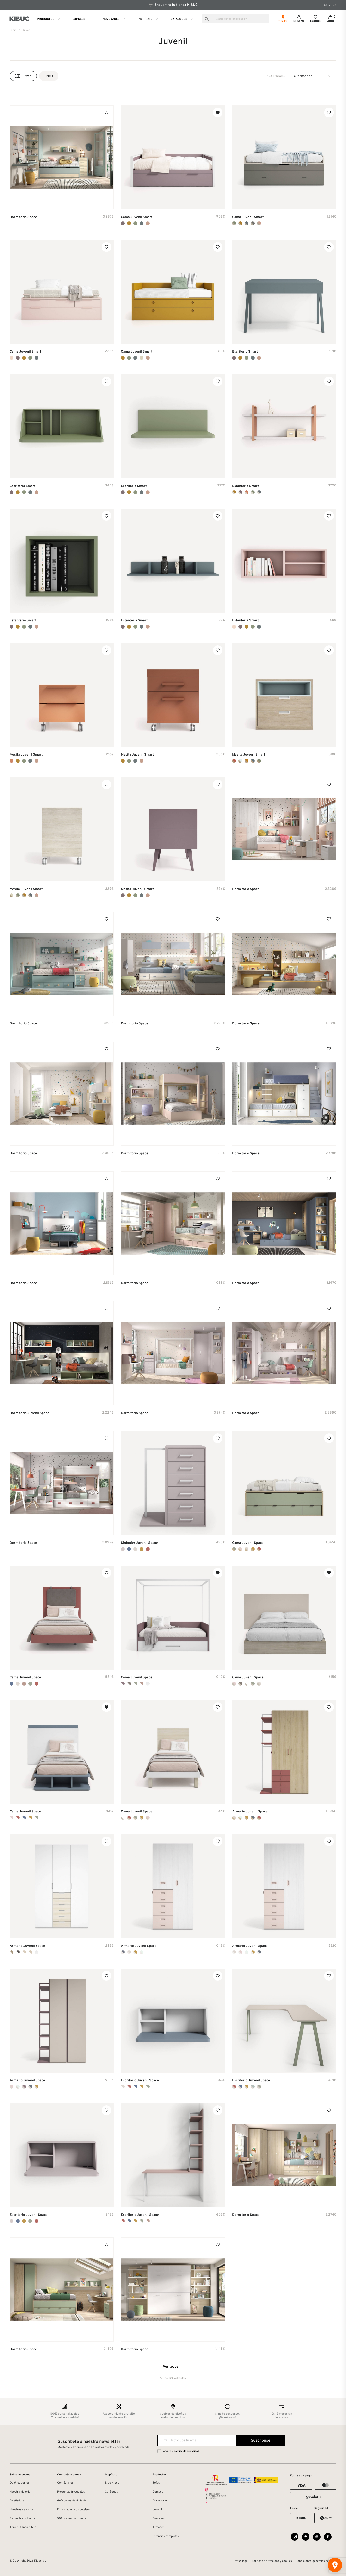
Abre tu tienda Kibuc (23, 2527)
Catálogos (111, 2492)
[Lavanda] (123, 1549)
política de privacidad (186, 2451)
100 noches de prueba (71, 2518)
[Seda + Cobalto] (240, 2087)
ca (334, 5)
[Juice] (11, 761)
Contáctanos (65, 2483)
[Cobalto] (129, 1549)
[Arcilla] (148, 1549)
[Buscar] (235, 18)
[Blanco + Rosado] (141, 1684)
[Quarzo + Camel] (135, 1952)
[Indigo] (141, 223)
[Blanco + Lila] (123, 1684)
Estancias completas (166, 2536)
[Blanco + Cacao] (129, 1684)
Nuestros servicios (22, 2510)
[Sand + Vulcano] (253, 223)
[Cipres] (30, 1684)
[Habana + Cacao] (240, 1684)
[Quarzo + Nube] (141, 1952)
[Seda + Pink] (11, 2087)
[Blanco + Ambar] (30, 1952)
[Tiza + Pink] (240, 1952)
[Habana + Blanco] (246, 1684)
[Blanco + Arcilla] (18, 1818)
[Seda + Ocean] (253, 2087)
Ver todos (170, 2367)
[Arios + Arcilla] (259, 1549)
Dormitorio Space (23, 217)
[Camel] (141, 1549)
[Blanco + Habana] (24, 1952)
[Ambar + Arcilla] (129, 1818)
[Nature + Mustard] (246, 761)
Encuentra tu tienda (22, 2518)
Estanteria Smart (245, 486)
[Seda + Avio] (30, 2087)
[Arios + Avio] (253, 1818)
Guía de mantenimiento (72, 2501)
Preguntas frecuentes (71, 2492)
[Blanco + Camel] (30, 1818)
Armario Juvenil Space (250, 1812)
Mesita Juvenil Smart (26, 755)
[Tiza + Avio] (259, 1952)
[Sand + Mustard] (240, 223)
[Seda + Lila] (24, 2087)
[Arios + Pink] (240, 1549)
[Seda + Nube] (18, 2087)
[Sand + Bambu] (234, 223)
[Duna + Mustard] (234, 492)
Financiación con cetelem (73, 2510)
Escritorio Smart (245, 352)
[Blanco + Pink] (11, 1818)
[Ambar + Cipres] (135, 1818)
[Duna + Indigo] (259, 492)
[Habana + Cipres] (253, 1684)
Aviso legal (241, 2561)
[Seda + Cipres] (259, 2087)
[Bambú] (135, 223)
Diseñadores (18, 2501)
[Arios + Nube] (240, 1818)
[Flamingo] (148, 223)
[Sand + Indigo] (246, 223)
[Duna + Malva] (240, 492)
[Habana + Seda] (259, 1684)
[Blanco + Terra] (11, 1952)
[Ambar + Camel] (141, 1818)
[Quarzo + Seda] (129, 1952)
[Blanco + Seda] (123, 2087)
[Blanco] (148, 1684)
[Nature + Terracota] (234, 761)
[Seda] (135, 1549)
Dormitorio (160, 2501)
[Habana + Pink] (234, 1684)
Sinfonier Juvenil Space (139, 1543)
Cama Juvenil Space (248, 1543)
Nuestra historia (20, 2492)
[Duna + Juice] (246, 492)
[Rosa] (11, 358)
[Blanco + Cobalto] (24, 1818)
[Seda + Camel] (36, 2087)
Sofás (156, 2483)
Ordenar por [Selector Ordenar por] (303, 76)
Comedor (159, 2492)
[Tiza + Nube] (246, 1952)
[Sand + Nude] (11, 895)
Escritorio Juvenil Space (140, 2080)
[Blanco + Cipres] (135, 1684)
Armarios (159, 2527)
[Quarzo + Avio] (123, 1952)
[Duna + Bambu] (253, 492)
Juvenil (157, 2510)
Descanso (159, 2518)
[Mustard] (129, 223)
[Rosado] (24, 1684)
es (325, 5)
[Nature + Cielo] (240, 761)
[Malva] (123, 223)
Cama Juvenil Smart (136, 217)
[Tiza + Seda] (234, 1952)
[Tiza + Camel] (253, 1952)
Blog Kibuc (112, 2483)
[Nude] (141, 358)
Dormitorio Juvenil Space (29, 1413)
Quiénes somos (20, 2483)
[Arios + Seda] (246, 1549)
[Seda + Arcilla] (234, 2087)
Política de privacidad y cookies (272, 2561)
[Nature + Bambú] (259, 761)
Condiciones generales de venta (316, 2561)
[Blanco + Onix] (18, 1952)
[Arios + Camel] (253, 1549)
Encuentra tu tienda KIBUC (173, 4)
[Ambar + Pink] (148, 1818)
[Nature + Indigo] (253, 761)
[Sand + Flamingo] (259, 223)
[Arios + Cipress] (234, 1549)
